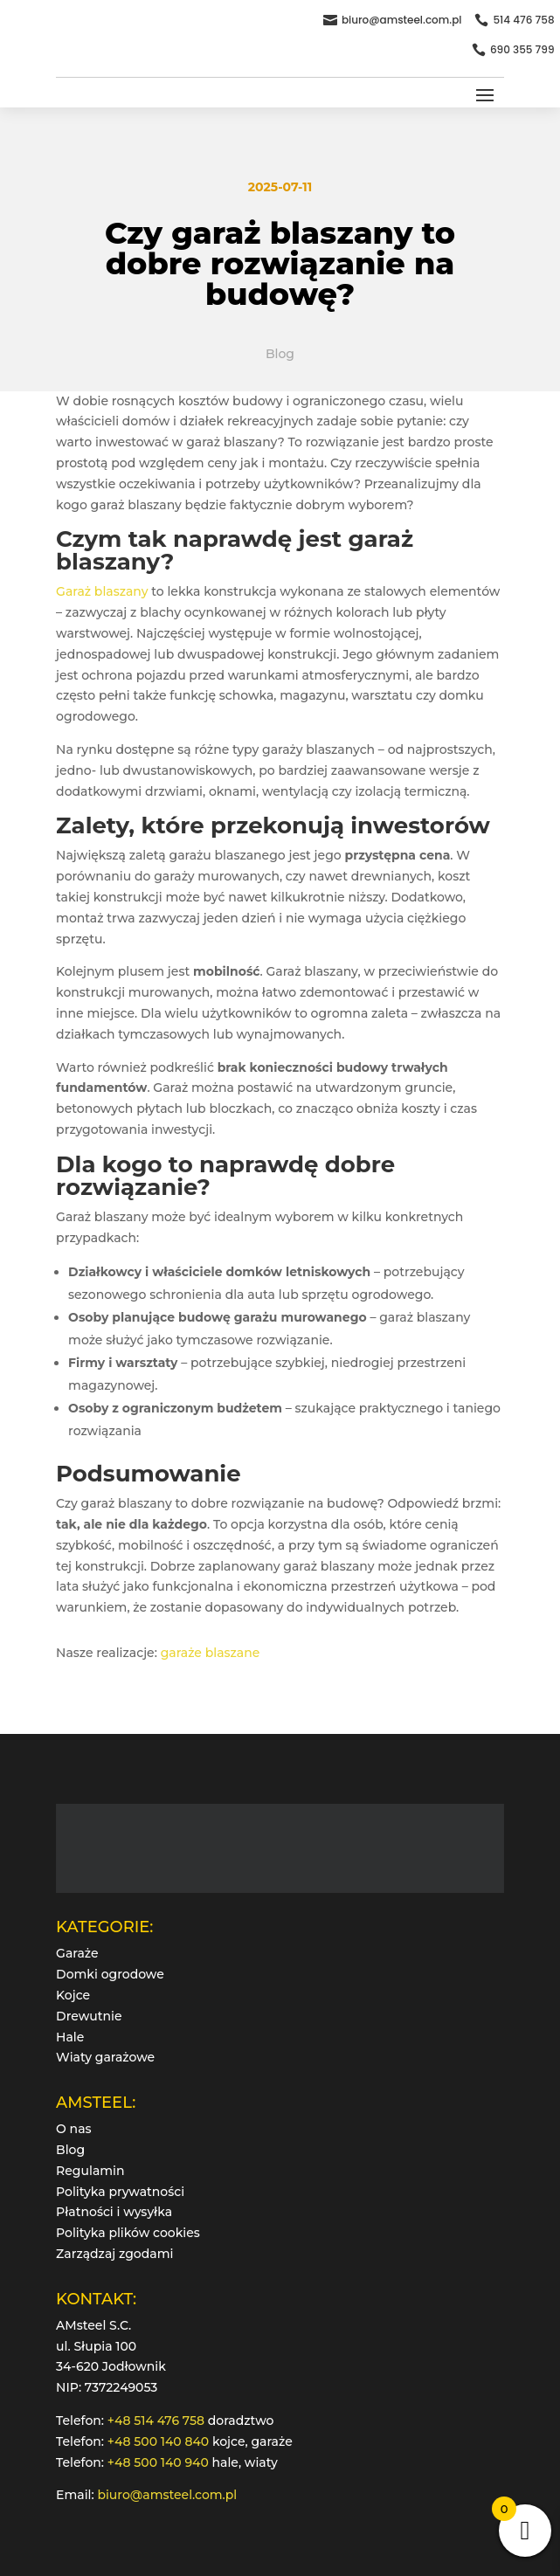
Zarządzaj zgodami (114, 2254)
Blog (280, 354)
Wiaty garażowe (105, 2057)
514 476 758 (523, 19)
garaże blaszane (210, 1653)
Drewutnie (88, 2016)
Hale (70, 2037)
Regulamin (90, 2171)
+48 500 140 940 (158, 2462)
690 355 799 (522, 49)
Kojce (73, 1995)
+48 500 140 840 (158, 2441)
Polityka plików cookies (128, 2233)
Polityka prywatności (120, 2192)
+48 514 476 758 (155, 2420)
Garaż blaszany (102, 591)
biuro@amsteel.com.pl (402, 19)
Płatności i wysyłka (114, 2212)
